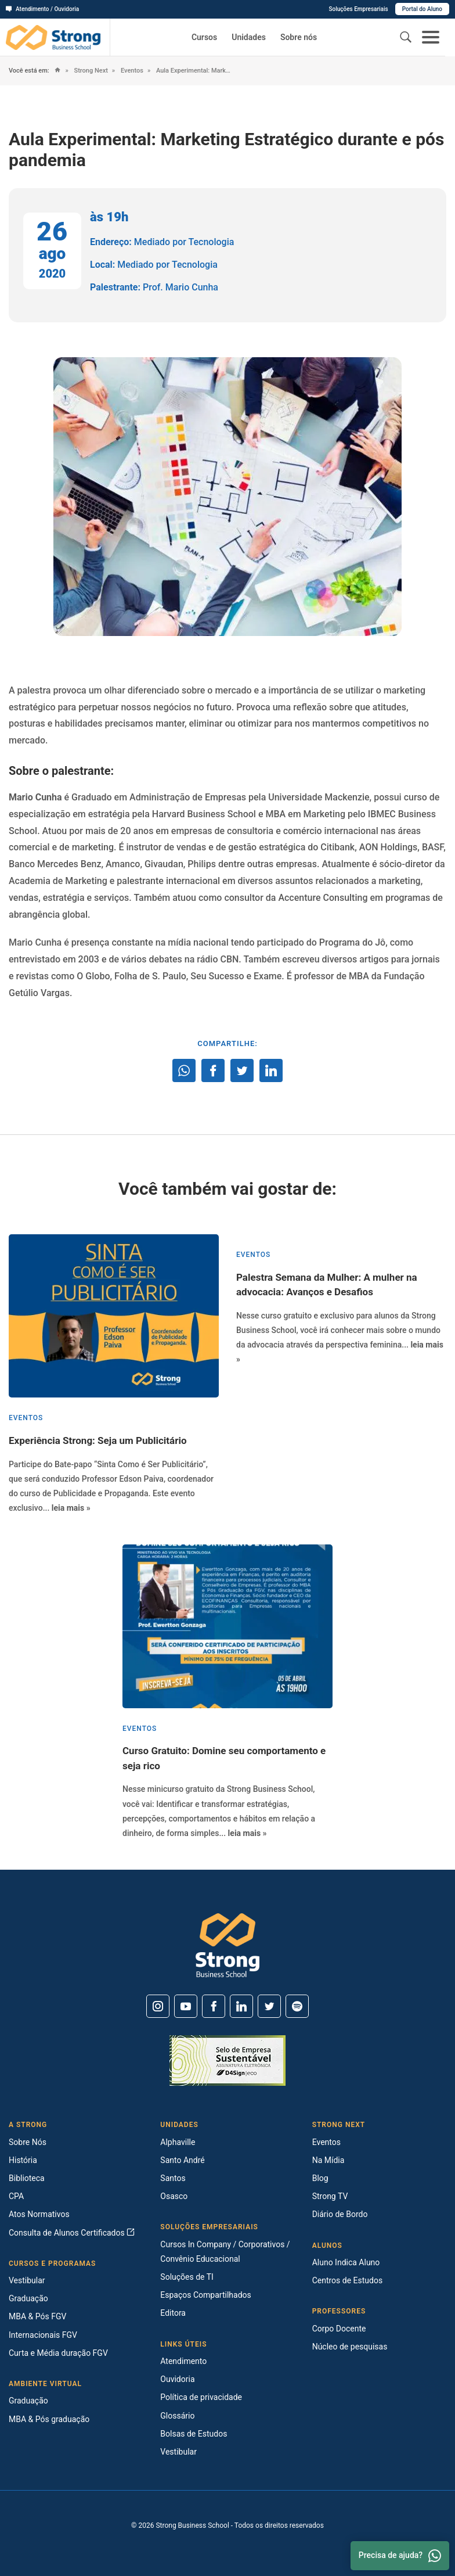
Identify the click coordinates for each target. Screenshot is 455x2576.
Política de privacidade (201, 2397)
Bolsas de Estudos (193, 2433)
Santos (172, 2178)
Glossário (177, 2415)
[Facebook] (213, 2006)
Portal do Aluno (422, 9)
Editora (173, 2313)
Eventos (131, 70)
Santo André (182, 2160)
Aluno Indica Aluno (346, 2262)
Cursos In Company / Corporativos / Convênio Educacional (225, 2252)
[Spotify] (297, 2006)
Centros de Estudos (347, 2280)
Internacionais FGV (43, 2335)
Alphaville (177, 2142)
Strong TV (330, 2196)
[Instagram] (157, 2006)
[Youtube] (185, 2006)
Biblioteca (27, 2178)
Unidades (249, 37)
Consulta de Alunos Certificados (72, 2232)
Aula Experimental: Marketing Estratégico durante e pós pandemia (192, 70)
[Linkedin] (241, 2006)
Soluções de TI (187, 2277)
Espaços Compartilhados (205, 2295)
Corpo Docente (339, 2328)
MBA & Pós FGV (37, 2316)
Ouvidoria (177, 2379)
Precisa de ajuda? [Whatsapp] (400, 2555)
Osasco (173, 2196)
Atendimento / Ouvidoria (42, 9)
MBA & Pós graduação (49, 2419)
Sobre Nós (27, 2142)
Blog (320, 2178)
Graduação (28, 2298)
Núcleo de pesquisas (350, 2346)
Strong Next (90, 70)
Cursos (204, 37)
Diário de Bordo (340, 2214)
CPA (16, 2196)
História (23, 2160)
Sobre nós (298, 37)
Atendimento (183, 2361)
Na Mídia (328, 2160)
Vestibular (27, 2280)
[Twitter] (269, 2006)
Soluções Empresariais (358, 9)
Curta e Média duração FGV (58, 2353)
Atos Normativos (39, 2214)
